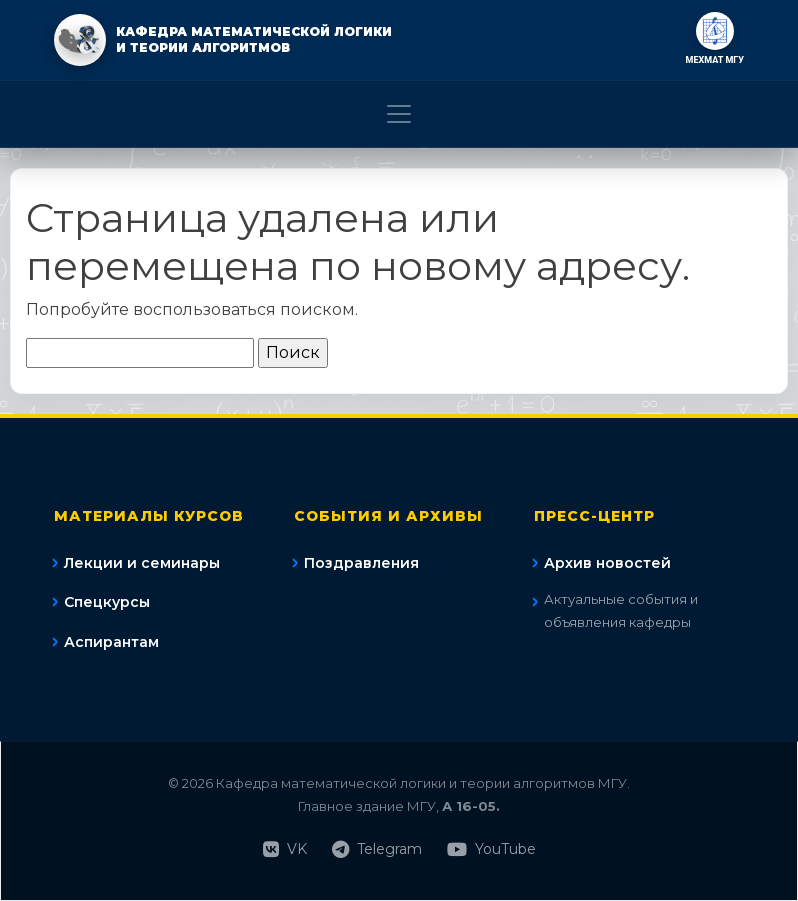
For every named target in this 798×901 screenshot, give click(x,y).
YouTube (491, 849)
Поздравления (361, 563)
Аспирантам (111, 642)
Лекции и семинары (142, 563)
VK (285, 849)
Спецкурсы (107, 602)
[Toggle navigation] (399, 114)
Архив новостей (607, 563)
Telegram (377, 849)
